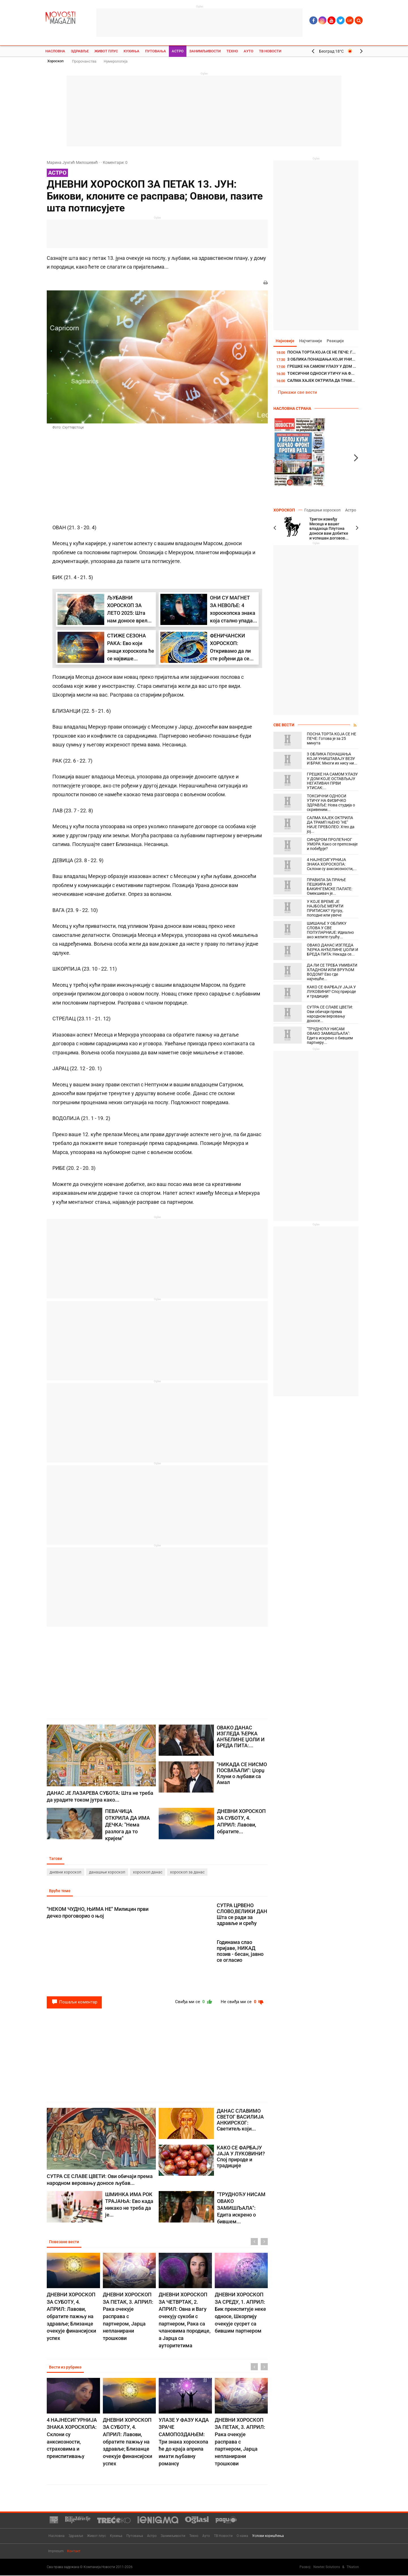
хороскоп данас (147, 1872)
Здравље (80, 51)
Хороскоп (55, 61)
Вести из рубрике (66, 2368)
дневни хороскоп (65, 1872)
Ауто (248, 51)
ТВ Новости (270, 51)
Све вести (283, 725)
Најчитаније (312, 341)
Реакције (338, 341)
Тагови (56, 1858)
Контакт (73, 2551)
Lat (349, 20)
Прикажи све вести (297, 392)
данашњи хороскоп (107, 1872)
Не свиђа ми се (241, 2002)
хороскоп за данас (187, 1872)
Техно (232, 51)
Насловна (55, 51)
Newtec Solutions (326, 2567)
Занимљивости (205, 51)
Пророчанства (84, 61)
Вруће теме (60, 1891)
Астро (178, 51)
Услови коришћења (268, 2536)
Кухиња (131, 51)
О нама (242, 2536)
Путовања (155, 51)
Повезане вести (65, 2242)
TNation (353, 2567)
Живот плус (106, 51)
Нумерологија (116, 61)
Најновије (285, 341)
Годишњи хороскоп (321, 510)
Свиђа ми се (190, 2002)
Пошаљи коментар (74, 2002)
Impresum (56, 2551)
